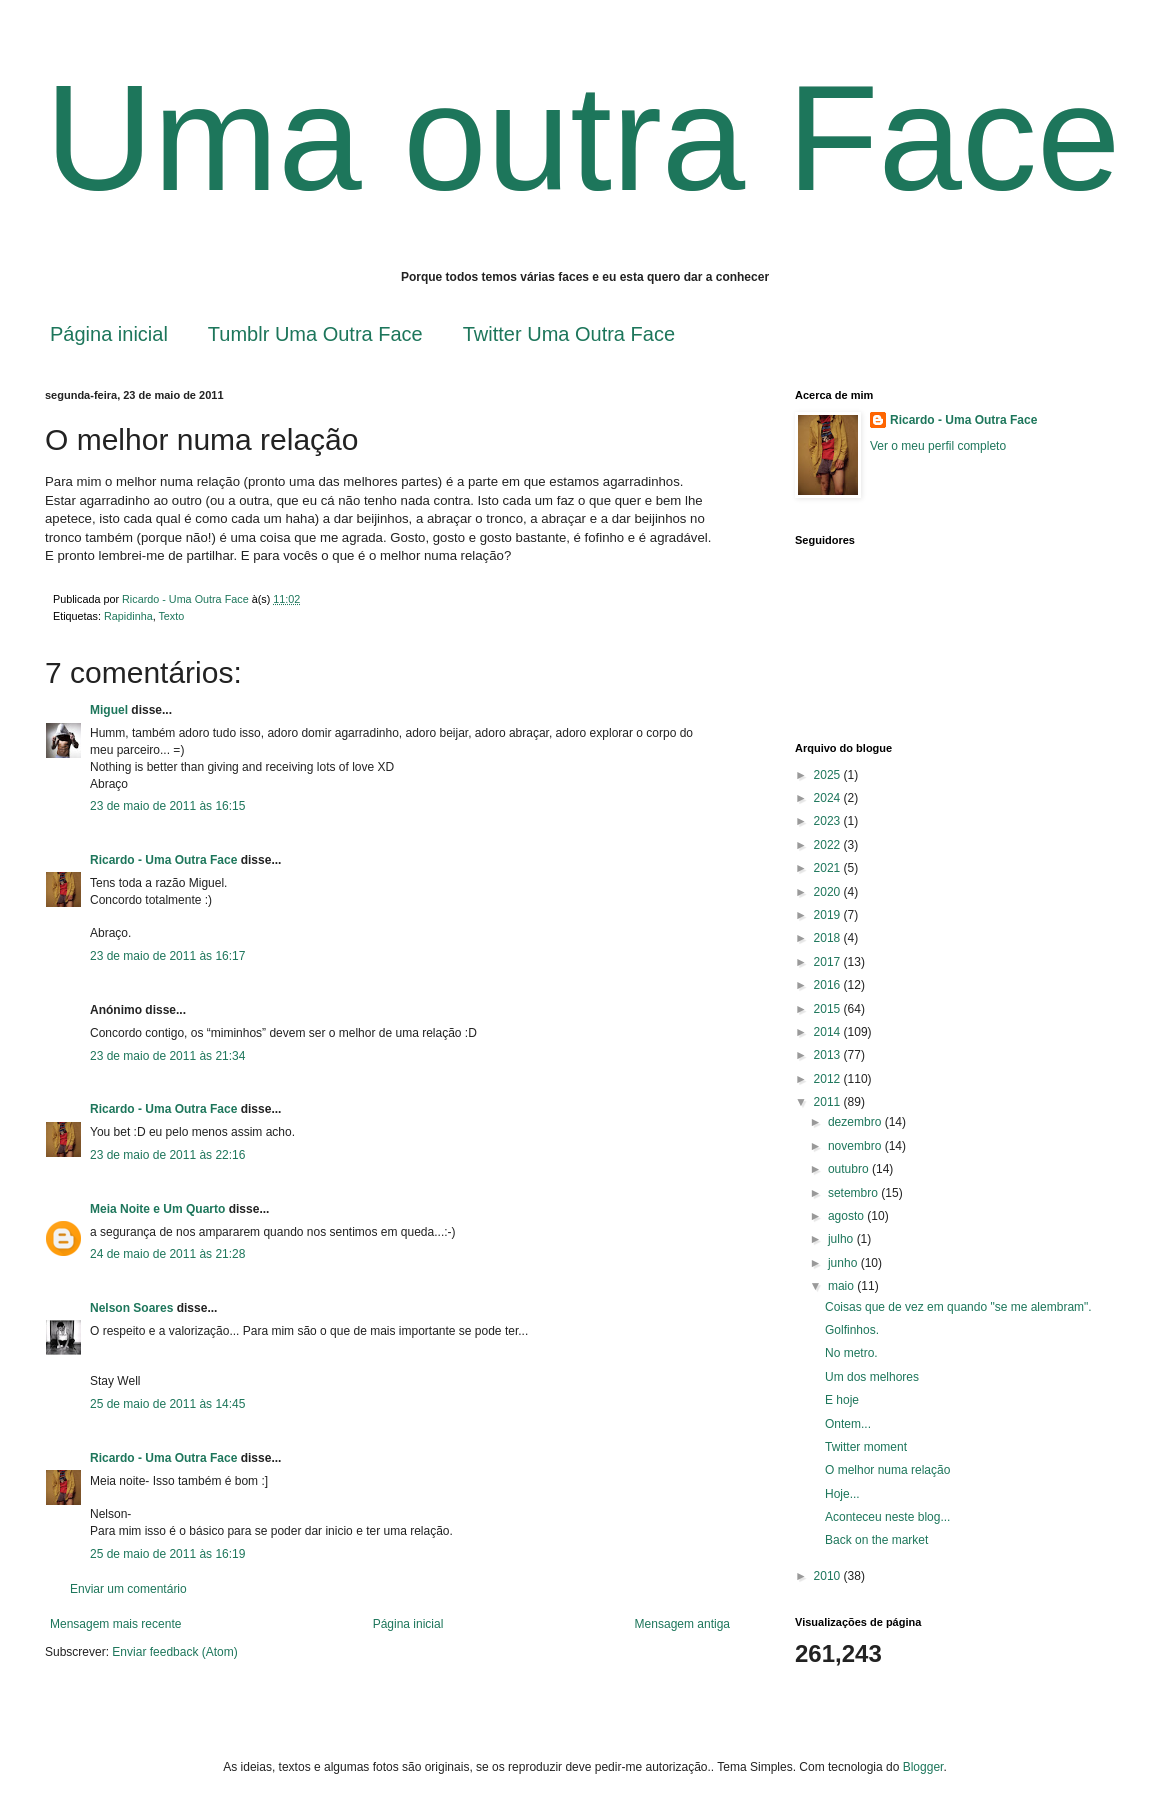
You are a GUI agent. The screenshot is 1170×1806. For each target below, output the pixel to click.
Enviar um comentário (128, 1589)
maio (842, 1286)
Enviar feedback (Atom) (174, 1652)
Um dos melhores (872, 1377)
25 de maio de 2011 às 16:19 (167, 1554)
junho (844, 1263)
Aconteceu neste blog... (887, 1517)
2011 (829, 1102)
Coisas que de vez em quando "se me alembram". (958, 1307)
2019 (829, 915)
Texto (171, 616)
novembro (856, 1146)
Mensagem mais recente (115, 1624)
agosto (847, 1216)
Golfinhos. (852, 1330)
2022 (829, 845)
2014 (829, 1032)
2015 (829, 1009)
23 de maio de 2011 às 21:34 (167, 1056)
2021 (829, 868)
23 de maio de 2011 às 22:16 (167, 1155)
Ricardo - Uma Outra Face (163, 860)
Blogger (923, 1767)
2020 (829, 892)
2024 (829, 798)
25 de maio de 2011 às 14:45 (167, 1404)
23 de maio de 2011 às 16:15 (167, 806)
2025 (829, 775)
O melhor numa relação (887, 1470)
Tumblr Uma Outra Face (315, 334)
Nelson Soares (131, 1308)
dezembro (856, 1122)
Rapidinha (128, 616)
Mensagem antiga (682, 1624)
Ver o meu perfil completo (938, 446)
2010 (829, 1576)
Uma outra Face (582, 138)
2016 (829, 985)
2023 (829, 821)
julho (842, 1239)
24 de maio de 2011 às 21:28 (167, 1254)
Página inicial (109, 334)
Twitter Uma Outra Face (569, 334)
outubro (850, 1169)
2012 (829, 1079)
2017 (829, 962)
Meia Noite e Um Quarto (157, 1209)
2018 (829, 938)
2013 (829, 1055)
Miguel (109, 710)
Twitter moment (866, 1447)
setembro (854, 1193)
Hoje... (842, 1494)
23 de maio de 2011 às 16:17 (167, 956)
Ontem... (848, 1424)
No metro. (851, 1353)
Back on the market (876, 1540)
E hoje (842, 1400)
